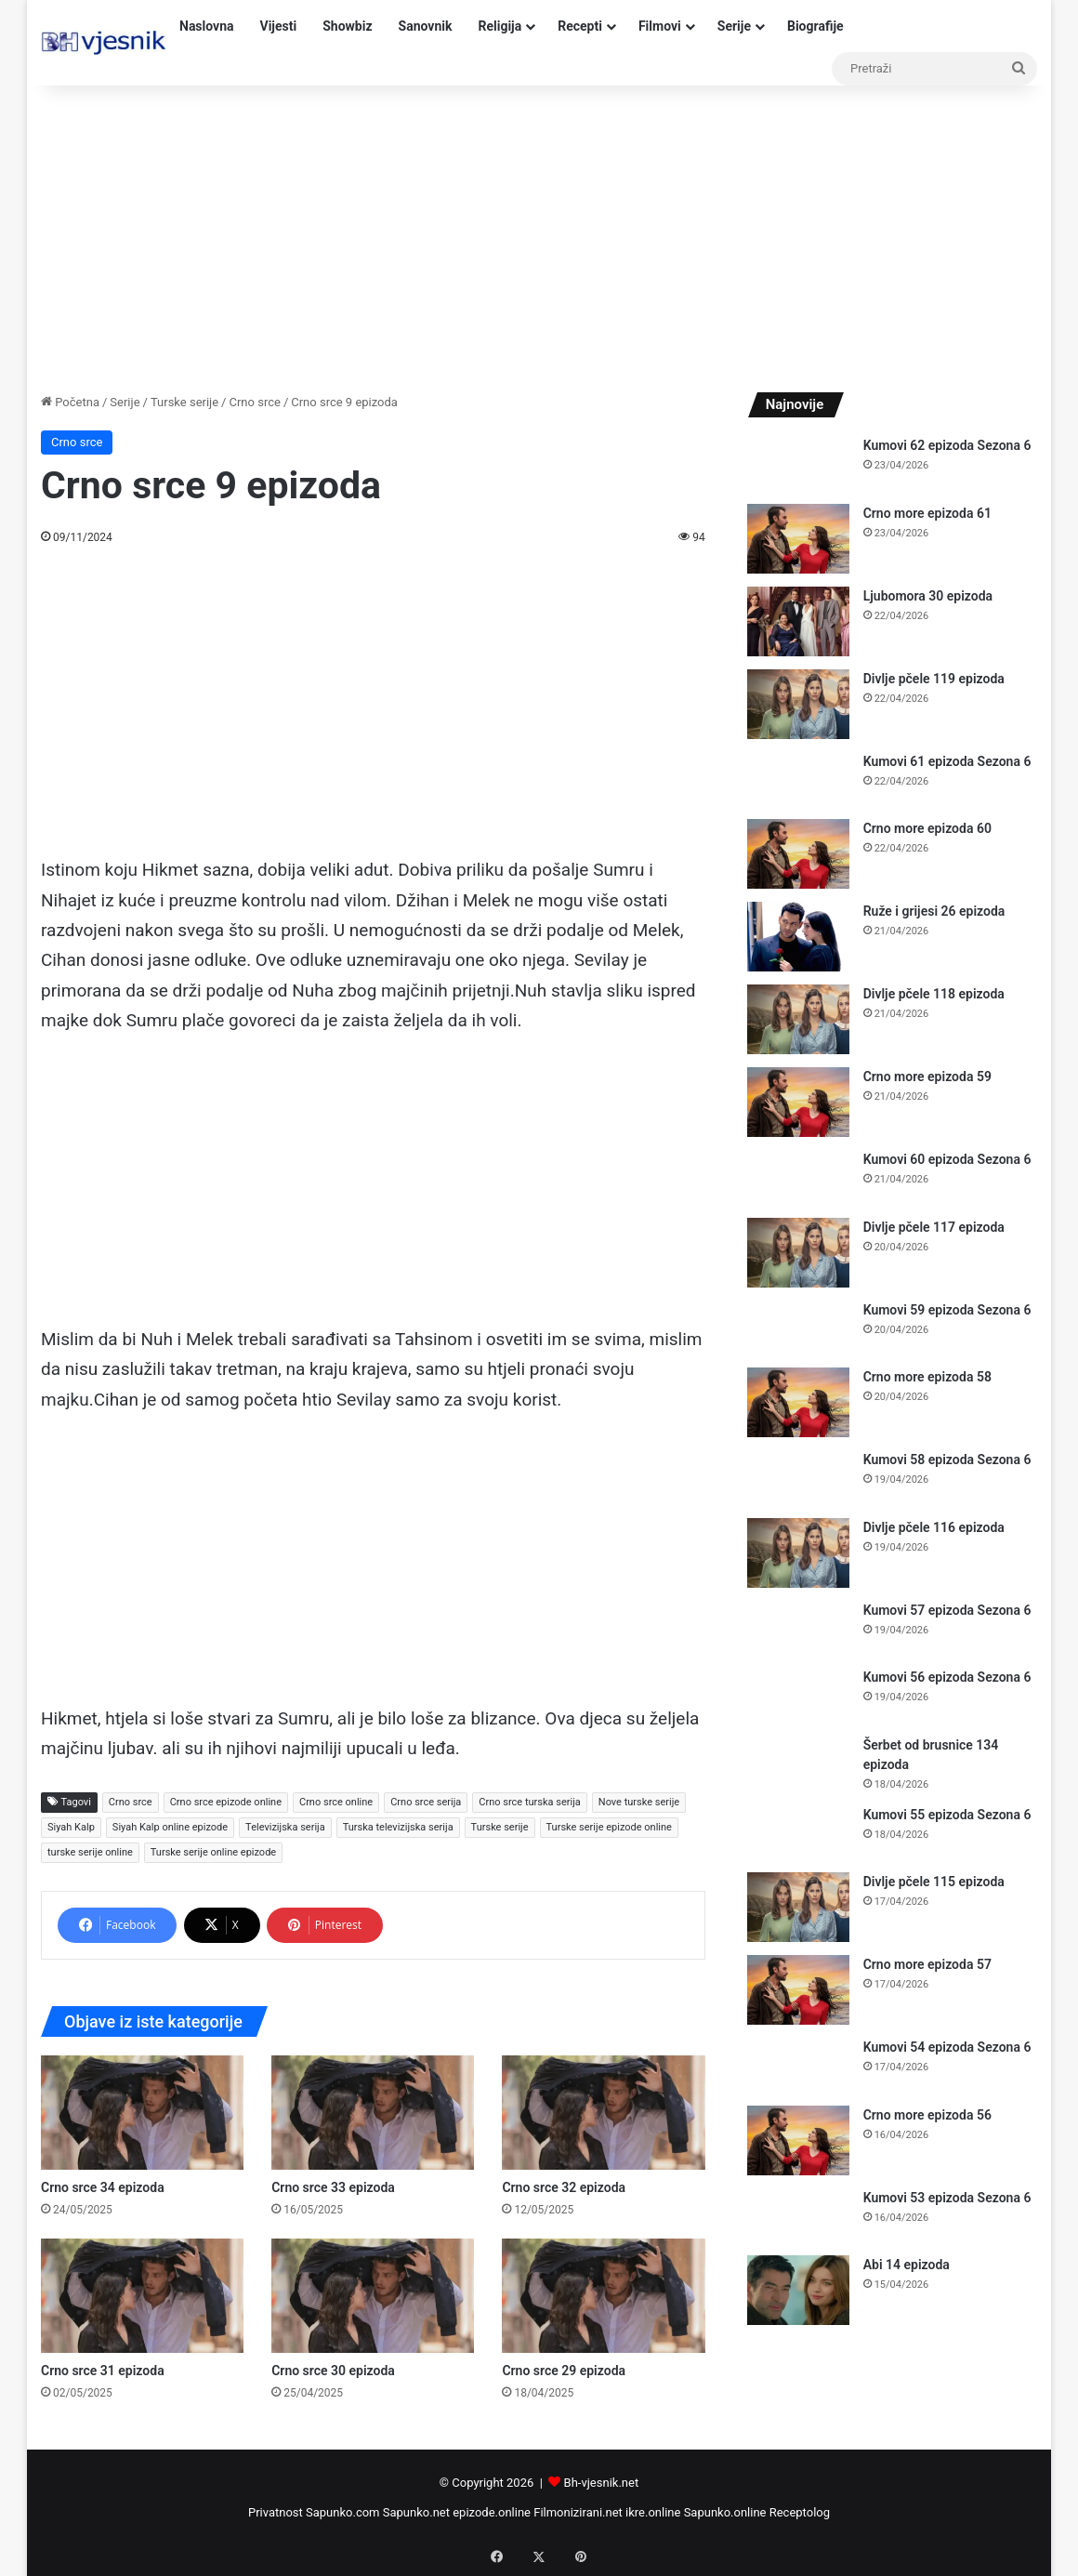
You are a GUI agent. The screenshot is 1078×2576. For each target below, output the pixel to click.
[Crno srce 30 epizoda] (372, 2296)
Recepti (580, 26)
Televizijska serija (285, 1827)
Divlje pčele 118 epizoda (934, 993)
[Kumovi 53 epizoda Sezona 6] (798, 2215)
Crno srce (254, 402)
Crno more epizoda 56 (927, 2114)
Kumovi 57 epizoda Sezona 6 (947, 1610)
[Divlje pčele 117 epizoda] (798, 1253)
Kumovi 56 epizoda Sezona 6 (947, 1677)
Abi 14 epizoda (906, 2264)
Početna (70, 402)
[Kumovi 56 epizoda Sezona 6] (798, 1695)
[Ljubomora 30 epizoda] (798, 621)
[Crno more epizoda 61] (798, 539)
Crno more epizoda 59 (927, 1076)
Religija (499, 26)
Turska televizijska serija (398, 1827)
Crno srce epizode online (226, 1802)
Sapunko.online (725, 2512)
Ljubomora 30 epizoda (928, 595)
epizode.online (492, 2512)
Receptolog (799, 2512)
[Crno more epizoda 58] (798, 1402)
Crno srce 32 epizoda (563, 2187)
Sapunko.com (343, 2512)
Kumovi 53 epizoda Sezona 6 (947, 2197)
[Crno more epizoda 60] (798, 854)
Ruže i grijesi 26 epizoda (934, 911)
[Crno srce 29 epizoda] (603, 2296)
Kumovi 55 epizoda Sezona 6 (947, 1814)
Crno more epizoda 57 (927, 1964)
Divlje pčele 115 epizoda (934, 1881)
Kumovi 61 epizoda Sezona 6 (947, 761)
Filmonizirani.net (578, 2512)
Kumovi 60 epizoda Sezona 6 (947, 1159)
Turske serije (184, 402)
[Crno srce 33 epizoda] (372, 2112)
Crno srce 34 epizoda (102, 2187)
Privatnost (275, 2512)
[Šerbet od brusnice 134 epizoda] (798, 1763)
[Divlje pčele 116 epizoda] (798, 1553)
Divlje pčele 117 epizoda (934, 1227)
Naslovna (206, 26)
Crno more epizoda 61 (927, 513)
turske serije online (90, 1852)
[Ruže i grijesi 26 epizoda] (798, 936)
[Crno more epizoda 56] (798, 2140)
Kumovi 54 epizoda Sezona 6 (947, 2047)
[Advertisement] (539, 234)
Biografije (815, 26)
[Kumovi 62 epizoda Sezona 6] (798, 463)
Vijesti (278, 26)
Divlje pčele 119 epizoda (934, 678)
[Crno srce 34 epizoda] (142, 2112)
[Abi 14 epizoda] (798, 2290)
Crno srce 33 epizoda (333, 2187)
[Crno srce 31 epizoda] (142, 2296)
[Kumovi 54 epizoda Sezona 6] (798, 2065)
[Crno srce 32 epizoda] (603, 2112)
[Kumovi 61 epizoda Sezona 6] (798, 779)
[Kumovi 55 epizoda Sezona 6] (798, 1832)
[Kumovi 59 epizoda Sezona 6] (798, 1328)
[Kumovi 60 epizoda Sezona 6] (798, 1177)
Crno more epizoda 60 (927, 828)
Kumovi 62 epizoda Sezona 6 (947, 445)
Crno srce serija (425, 1802)
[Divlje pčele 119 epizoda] (798, 704)
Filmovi (659, 26)
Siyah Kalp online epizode (170, 1827)
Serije (734, 26)
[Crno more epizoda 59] (798, 1102)
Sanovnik (426, 26)
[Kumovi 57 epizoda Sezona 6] (798, 1628)
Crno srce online (336, 1802)
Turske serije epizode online (609, 1827)
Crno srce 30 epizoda (333, 2370)
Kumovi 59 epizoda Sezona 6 (947, 1309)
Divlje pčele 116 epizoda (934, 1527)
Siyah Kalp (71, 1827)
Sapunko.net (416, 2512)
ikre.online (652, 2512)
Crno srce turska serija (529, 1802)
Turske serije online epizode (213, 1852)
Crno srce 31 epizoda (102, 2370)
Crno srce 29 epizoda (563, 2370)
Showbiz (347, 26)
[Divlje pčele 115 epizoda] (798, 1907)
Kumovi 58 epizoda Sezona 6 (947, 1459)
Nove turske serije (638, 1802)
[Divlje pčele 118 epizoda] (798, 1019)
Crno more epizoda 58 (927, 1376)
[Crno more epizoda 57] (798, 1990)
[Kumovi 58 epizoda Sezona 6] (798, 1477)
